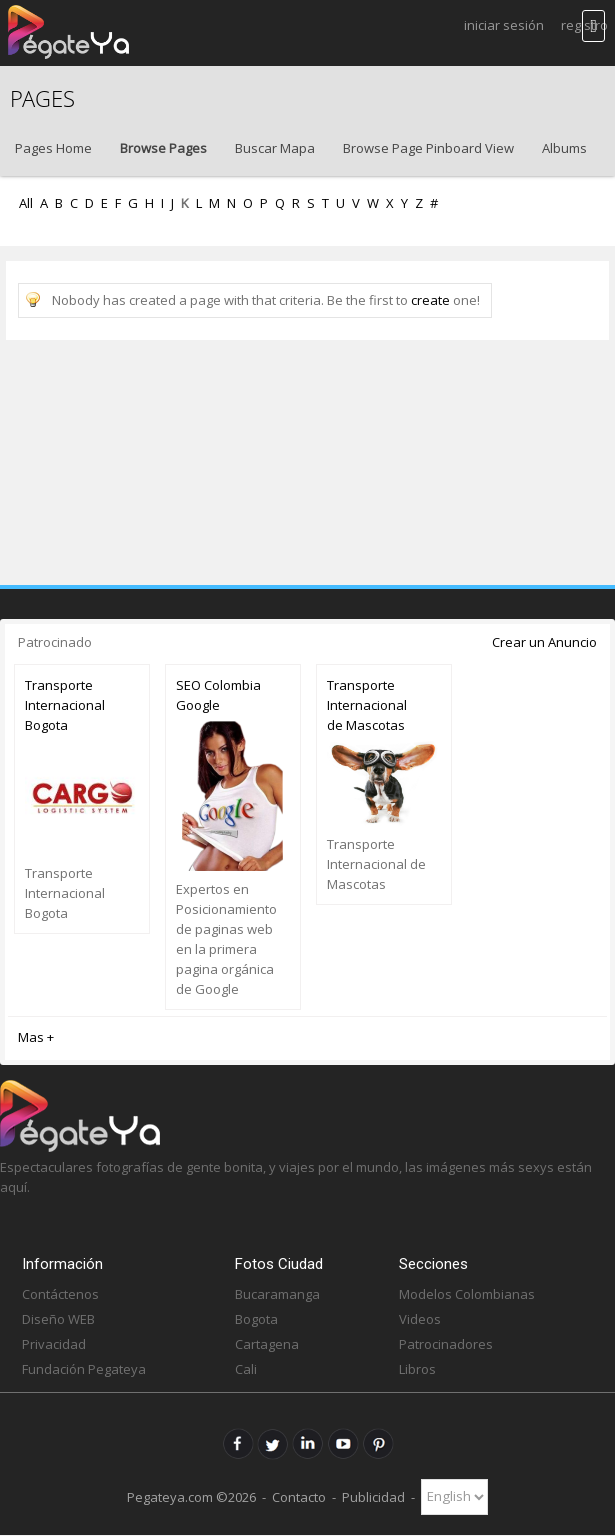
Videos (420, 1319)
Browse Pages (163, 148)
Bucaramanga (277, 1294)
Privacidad (54, 1344)
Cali (246, 1369)
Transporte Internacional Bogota (65, 705)
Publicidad (373, 1496)
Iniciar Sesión (504, 25)
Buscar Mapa (275, 148)
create (430, 300)
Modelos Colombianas (467, 1294)
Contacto (299, 1496)
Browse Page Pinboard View (428, 148)
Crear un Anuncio (544, 642)
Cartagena (267, 1344)
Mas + (36, 1037)
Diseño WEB (58, 1319)
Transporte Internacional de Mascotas (367, 705)
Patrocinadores (446, 1344)
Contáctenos (60, 1294)
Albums (564, 148)
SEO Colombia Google (218, 695)
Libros (417, 1369)
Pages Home (53, 148)
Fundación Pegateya (84, 1369)
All (26, 203)
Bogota (256, 1319)
